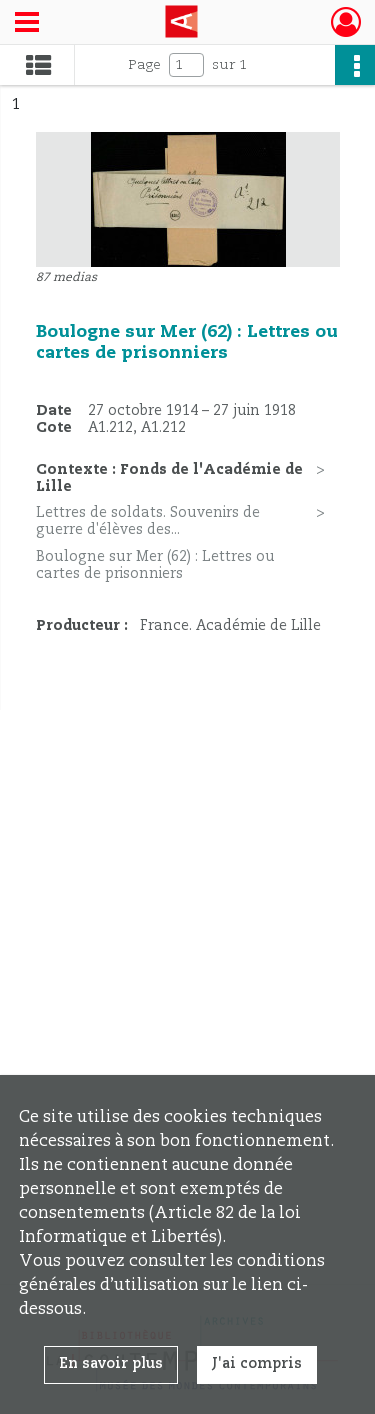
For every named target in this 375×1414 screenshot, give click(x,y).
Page (144, 65)
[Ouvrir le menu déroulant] (27, 24)
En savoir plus (111, 1364)
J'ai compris (257, 1364)
